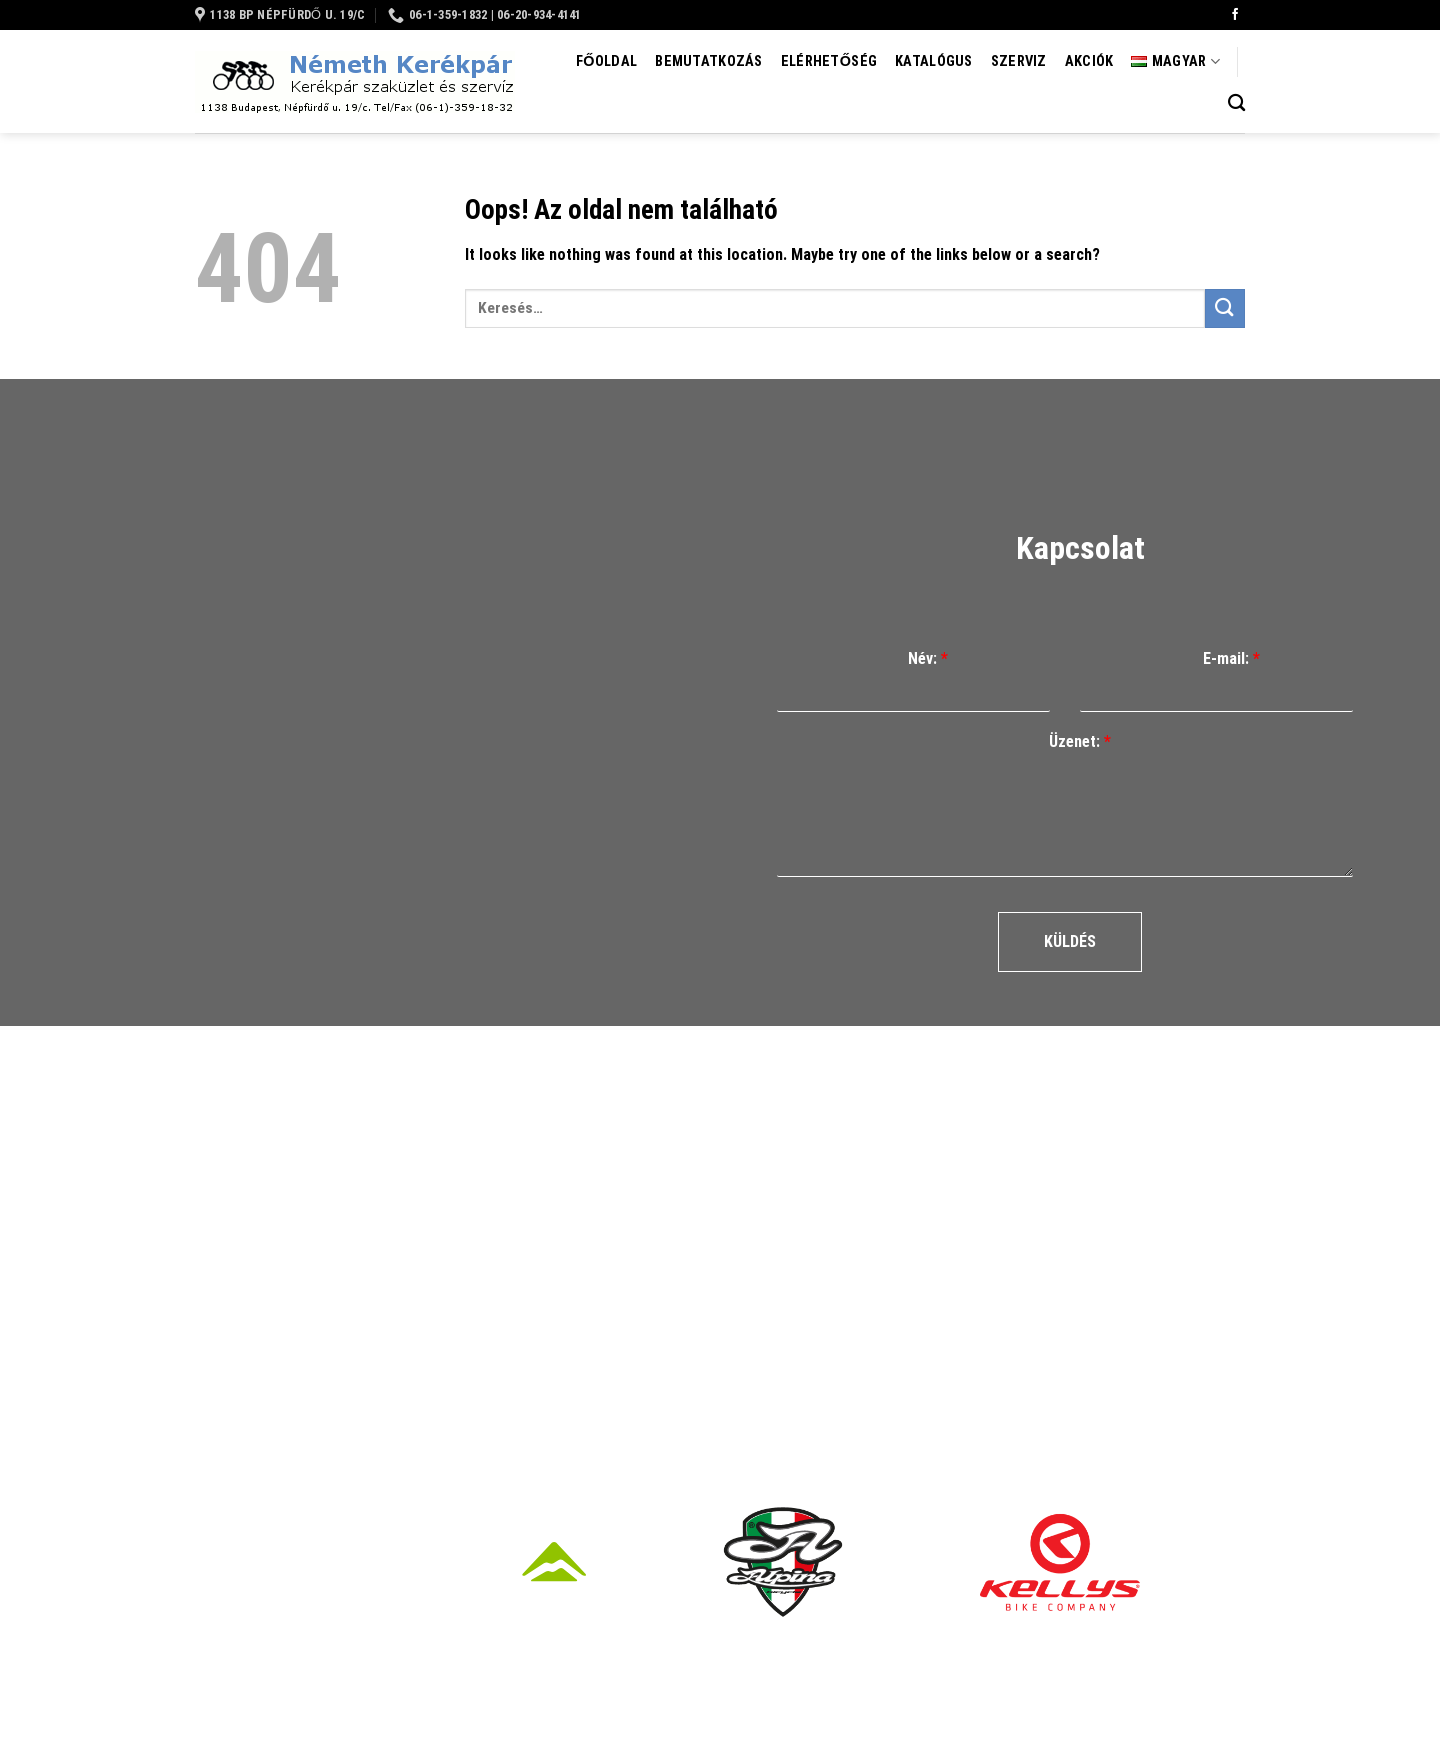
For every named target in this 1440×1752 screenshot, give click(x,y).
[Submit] (1225, 308)
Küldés (1070, 941)
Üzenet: (1080, 741)
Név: (928, 658)
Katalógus (934, 61)
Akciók (1089, 61)
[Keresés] (1236, 103)
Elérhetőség (829, 61)
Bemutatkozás (708, 61)
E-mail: (1231, 658)
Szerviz (1019, 61)
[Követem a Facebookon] (1235, 15)
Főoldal (606, 61)
